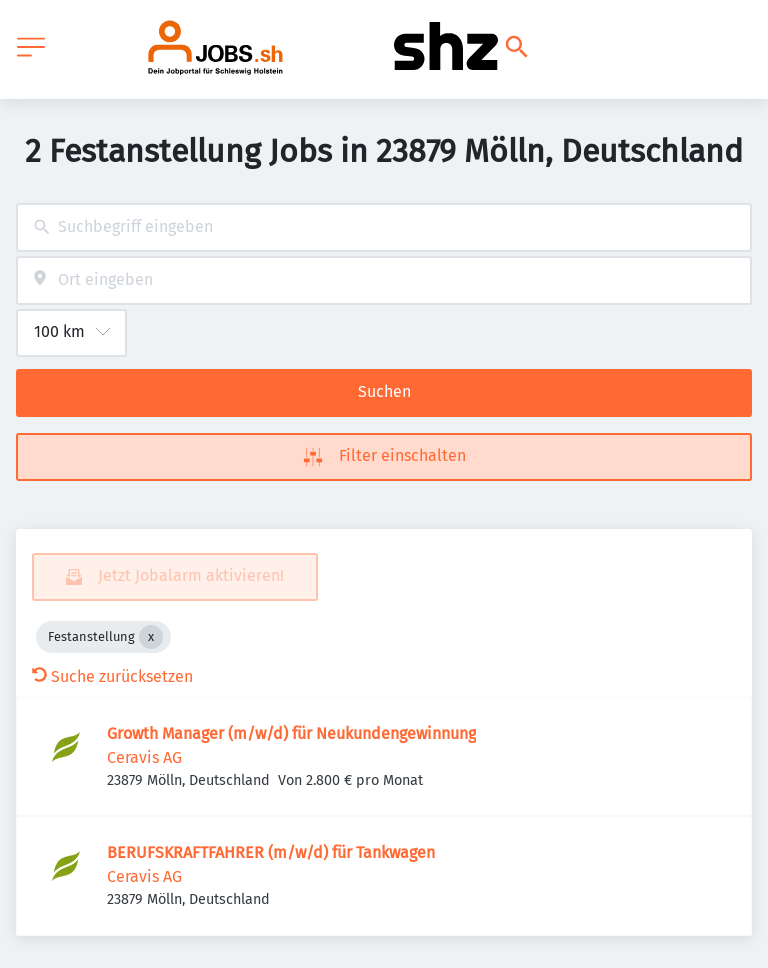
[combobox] (384, 227)
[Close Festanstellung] (151, 637)
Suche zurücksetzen (112, 676)
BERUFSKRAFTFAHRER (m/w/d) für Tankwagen (271, 852)
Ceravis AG (144, 757)
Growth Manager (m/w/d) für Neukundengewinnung (291, 733)
